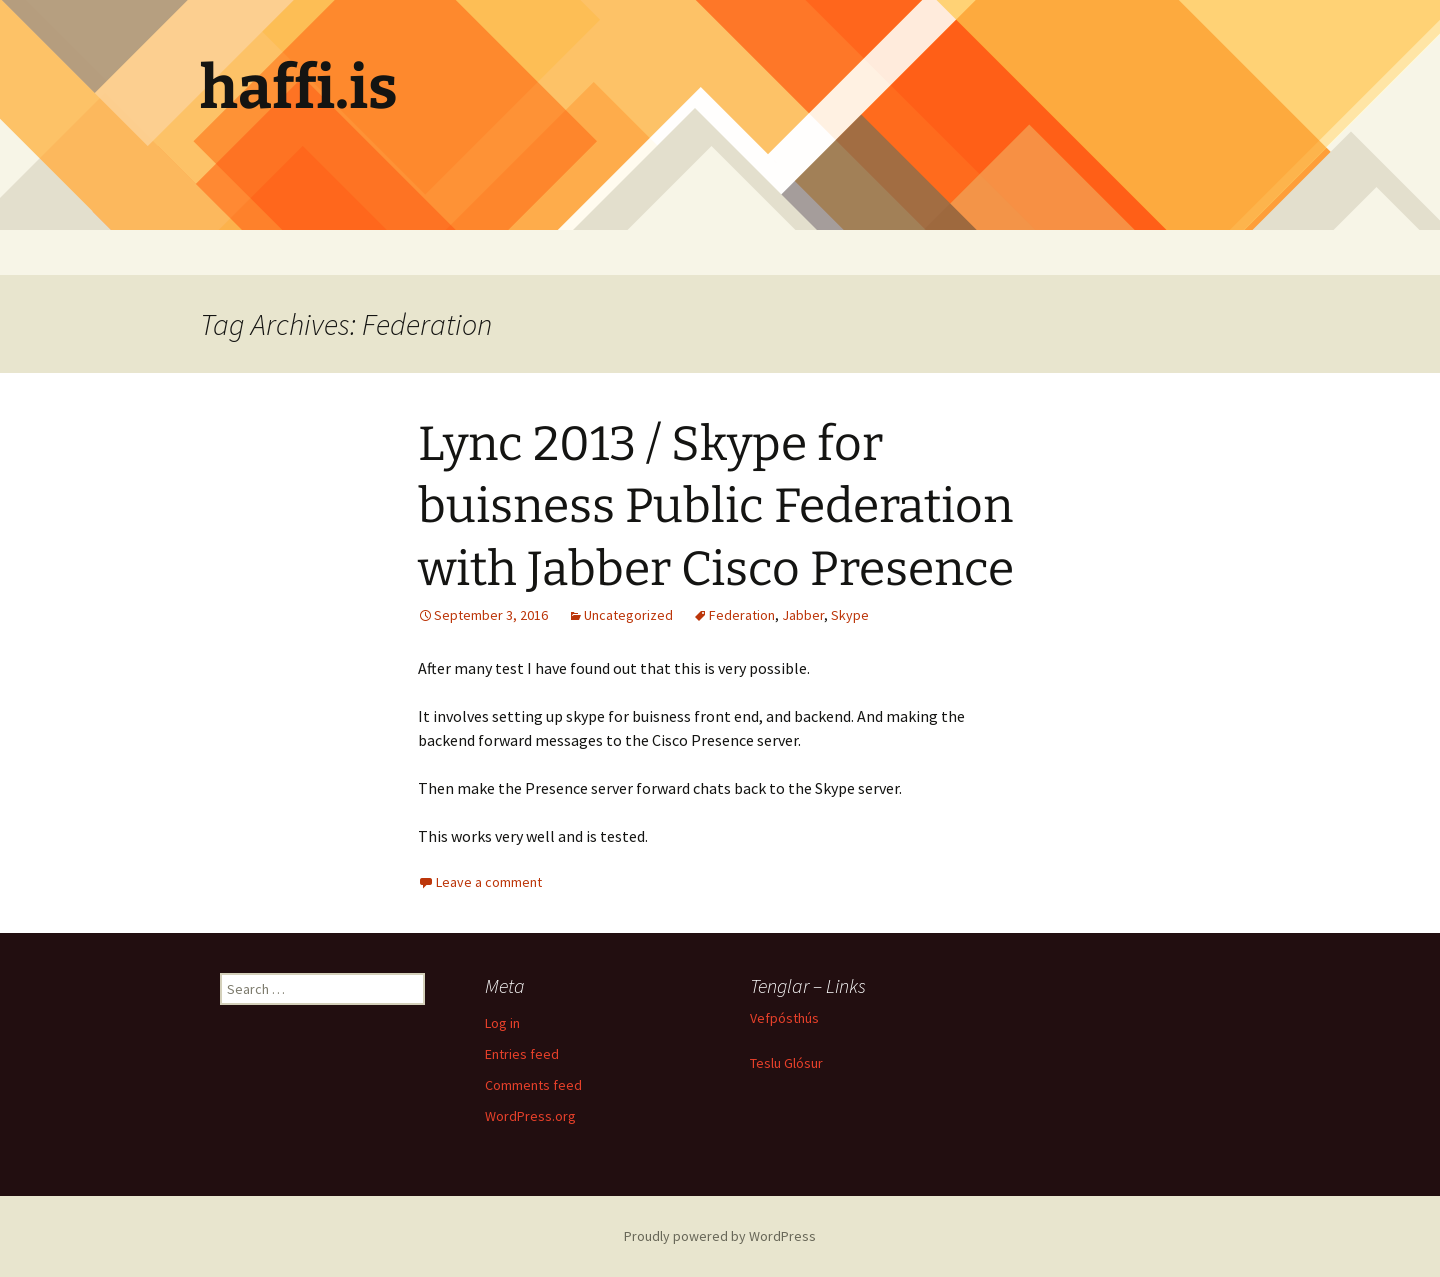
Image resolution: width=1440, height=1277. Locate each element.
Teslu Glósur (786, 1063)
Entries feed (522, 1054)
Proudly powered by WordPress (720, 1236)
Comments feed (533, 1085)
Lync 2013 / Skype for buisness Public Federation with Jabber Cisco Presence (716, 506)
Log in (502, 1023)
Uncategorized (628, 615)
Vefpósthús (784, 1018)
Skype (850, 615)
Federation (742, 615)
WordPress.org (530, 1116)
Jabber (803, 615)
